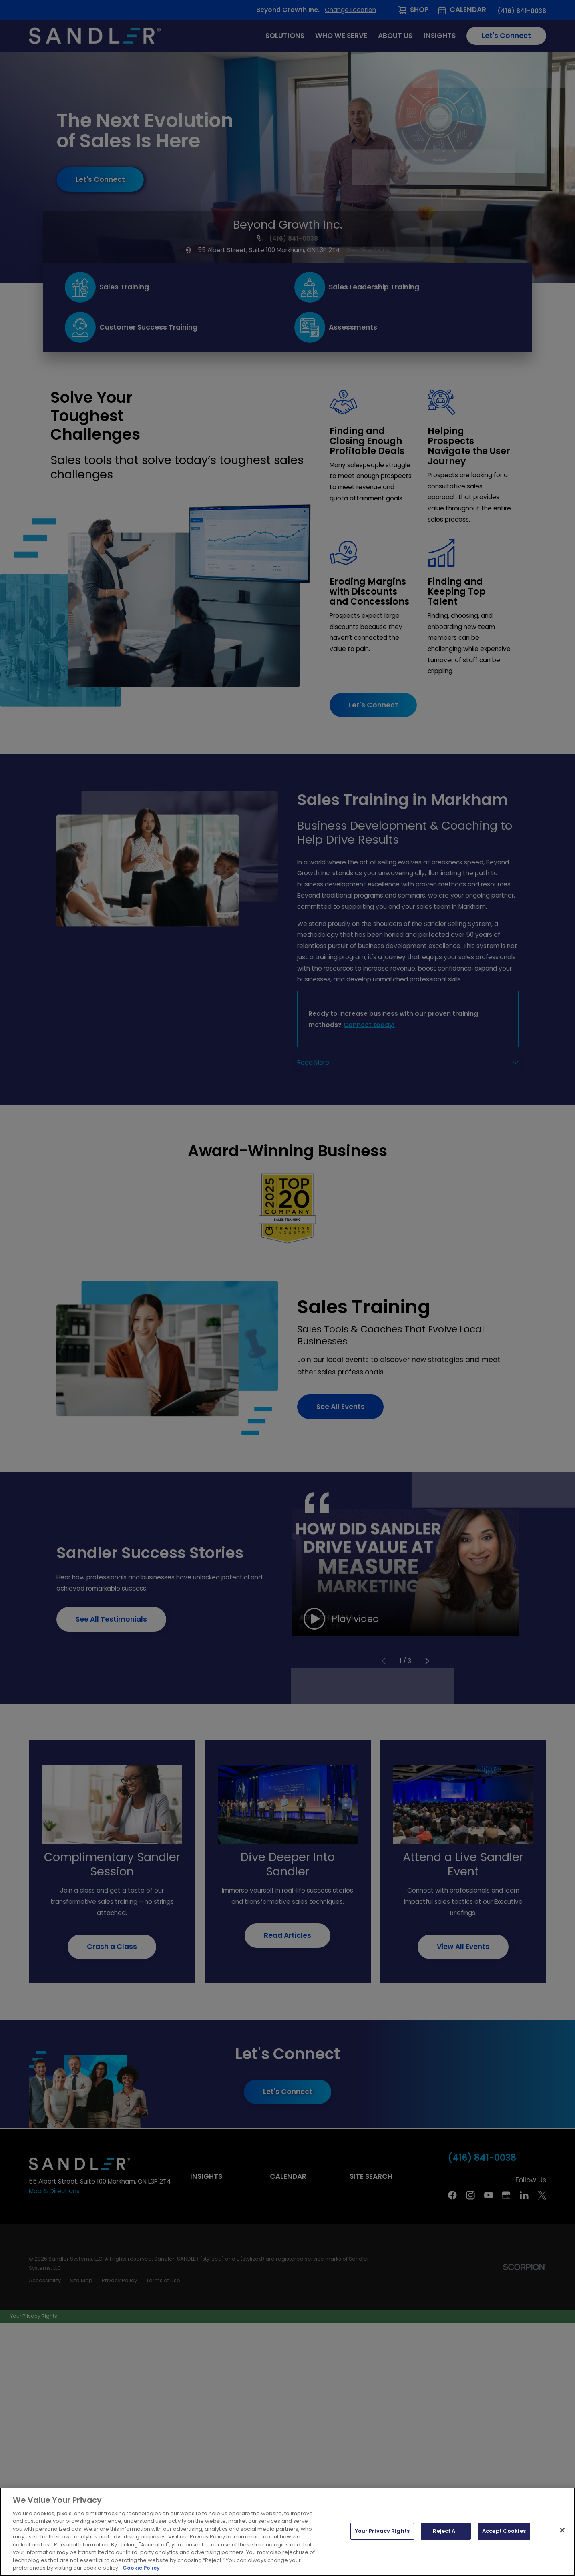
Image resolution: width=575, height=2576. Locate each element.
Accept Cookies (504, 2531)
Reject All (445, 2531)
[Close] (562, 2530)
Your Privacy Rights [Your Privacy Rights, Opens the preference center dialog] (382, 2531)
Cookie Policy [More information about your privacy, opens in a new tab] (141, 2568)
